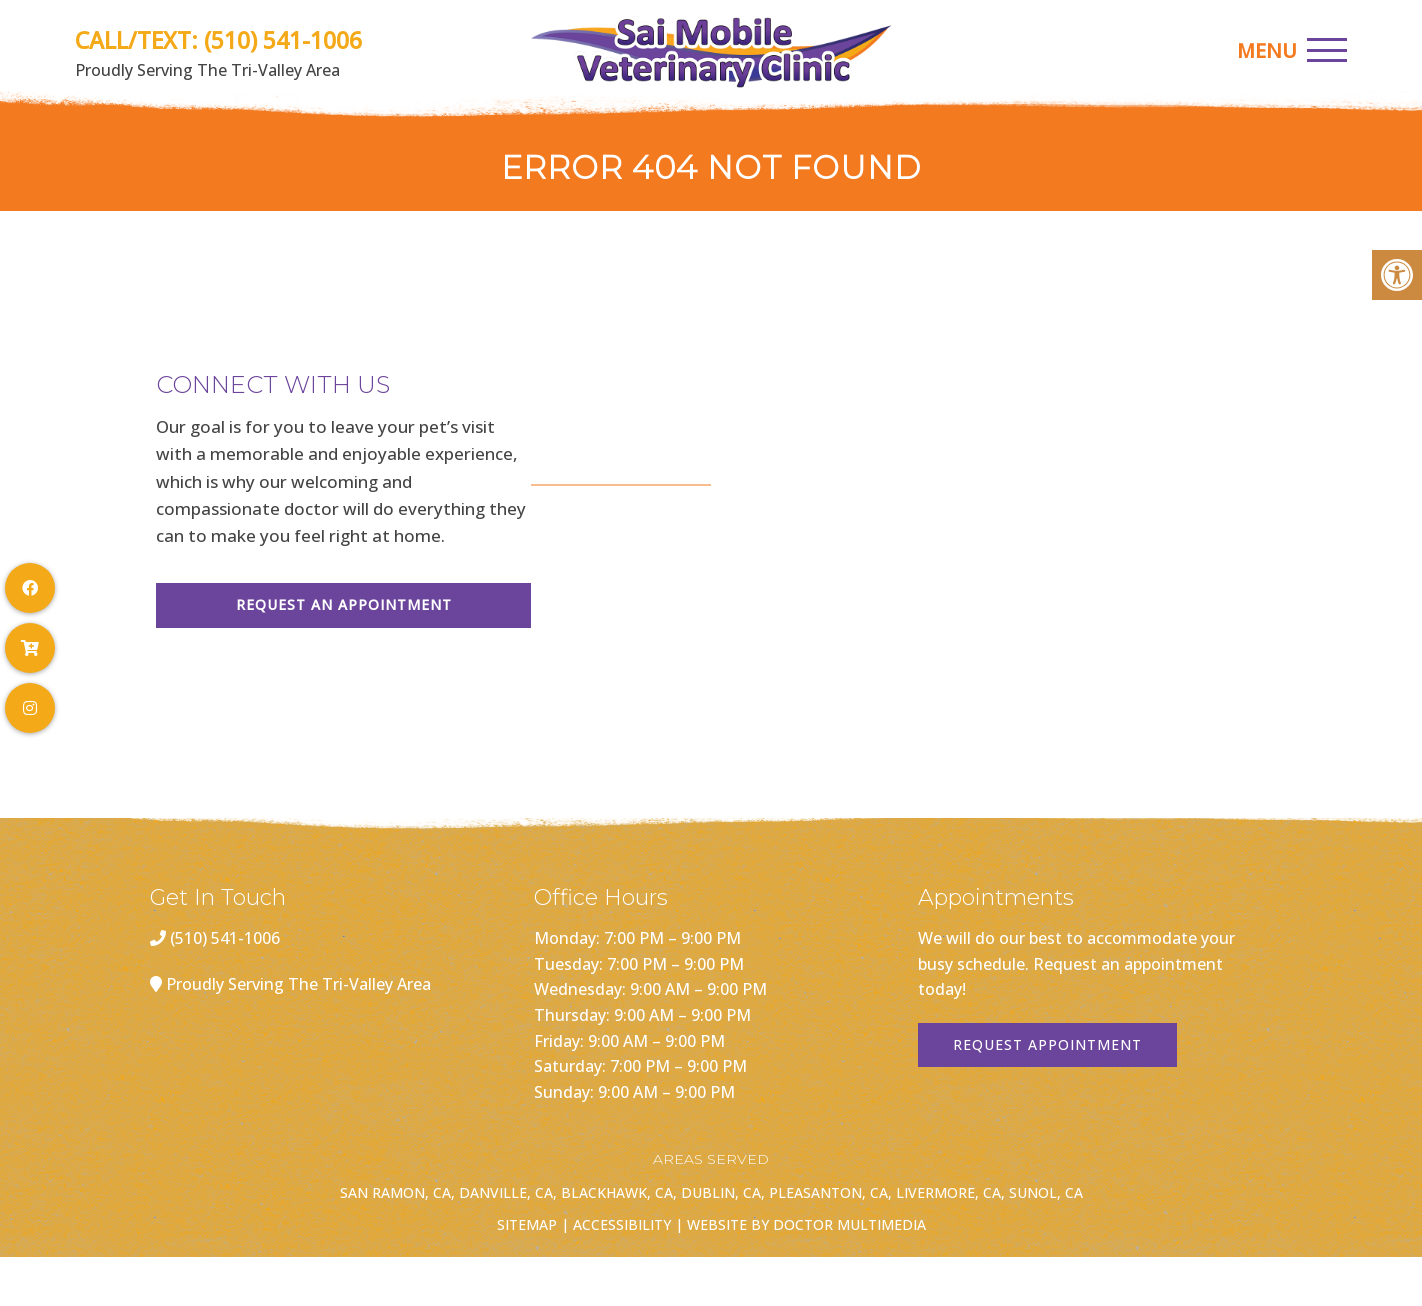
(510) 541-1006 (283, 40)
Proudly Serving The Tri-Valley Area (298, 984)
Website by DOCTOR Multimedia (806, 1224)
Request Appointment (1047, 1044)
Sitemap (527, 1224)
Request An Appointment (344, 604)
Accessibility (622, 1224)
